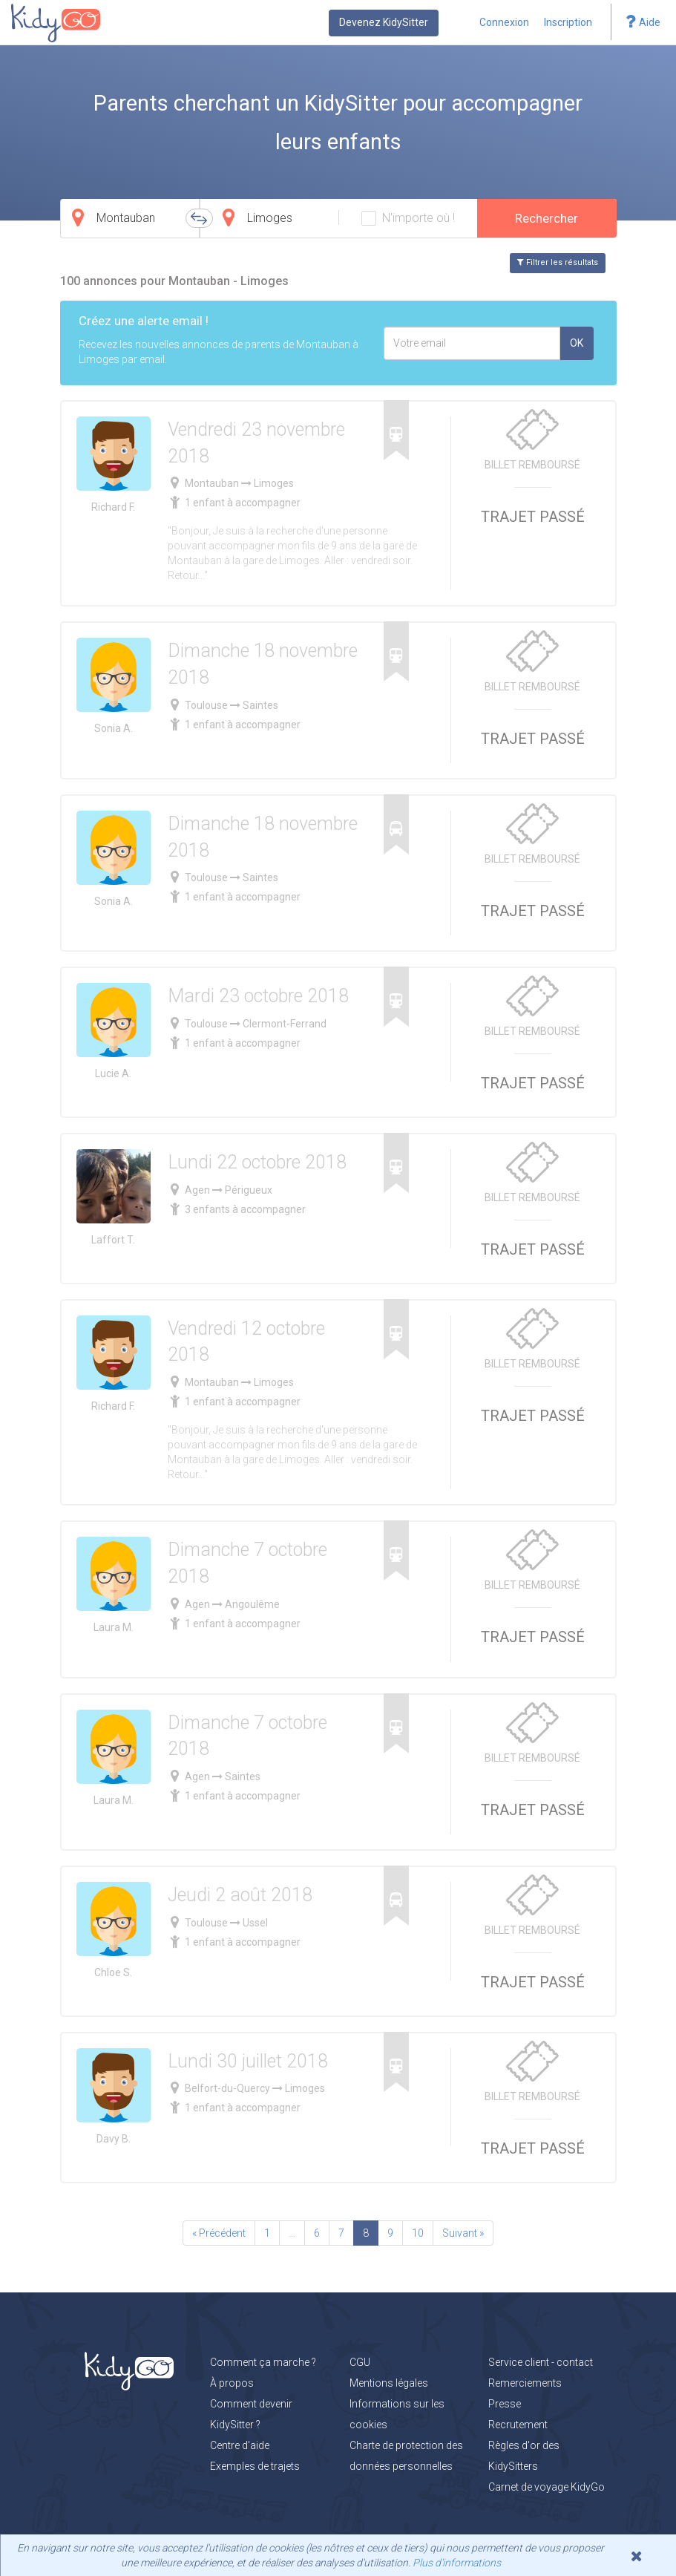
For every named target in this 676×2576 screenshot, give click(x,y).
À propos (232, 2383)
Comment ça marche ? (263, 2362)
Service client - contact (540, 2362)
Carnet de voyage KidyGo (546, 2487)
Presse (504, 2404)
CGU (360, 2362)
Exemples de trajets (255, 2466)
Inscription (568, 22)
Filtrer (557, 262)
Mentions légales (389, 2383)
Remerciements (525, 2383)
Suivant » (463, 2233)
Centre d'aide (239, 2445)
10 (418, 2233)
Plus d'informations (457, 2563)
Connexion (504, 22)
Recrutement (518, 2424)
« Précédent (219, 2233)
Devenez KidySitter (383, 22)
